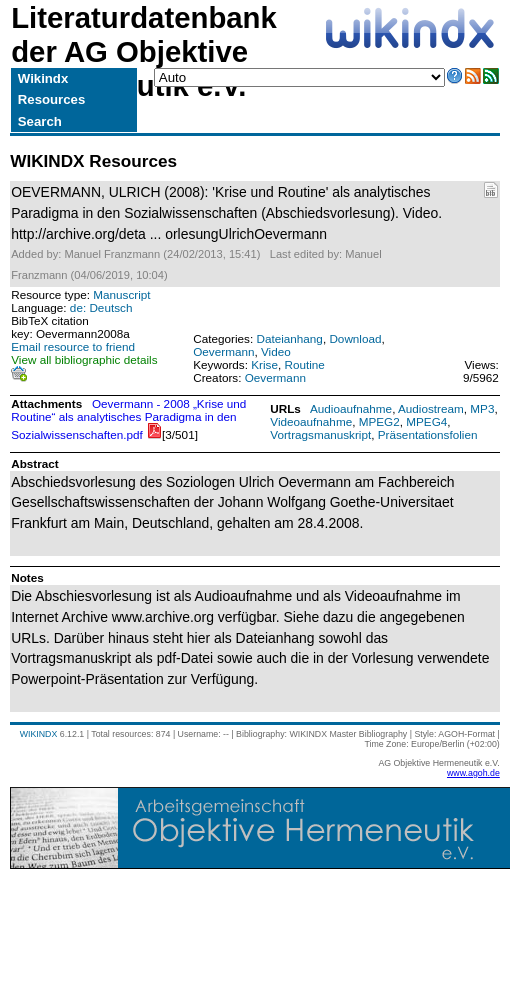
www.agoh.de (473, 773)
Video (276, 351)
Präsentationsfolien (428, 434)
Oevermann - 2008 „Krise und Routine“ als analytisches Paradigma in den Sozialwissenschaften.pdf (128, 419)
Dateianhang (289, 338)
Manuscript (121, 294)
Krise (264, 364)
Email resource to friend (73, 346)
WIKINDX (39, 734)
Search (40, 121)
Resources (51, 99)
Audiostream (431, 408)
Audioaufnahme (351, 408)
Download (355, 338)
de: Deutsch (101, 307)
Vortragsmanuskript (320, 434)
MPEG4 (426, 421)
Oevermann (223, 351)
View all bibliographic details (84, 359)
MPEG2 (379, 421)
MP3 (482, 408)
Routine (304, 364)
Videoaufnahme (311, 421)
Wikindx (43, 78)
